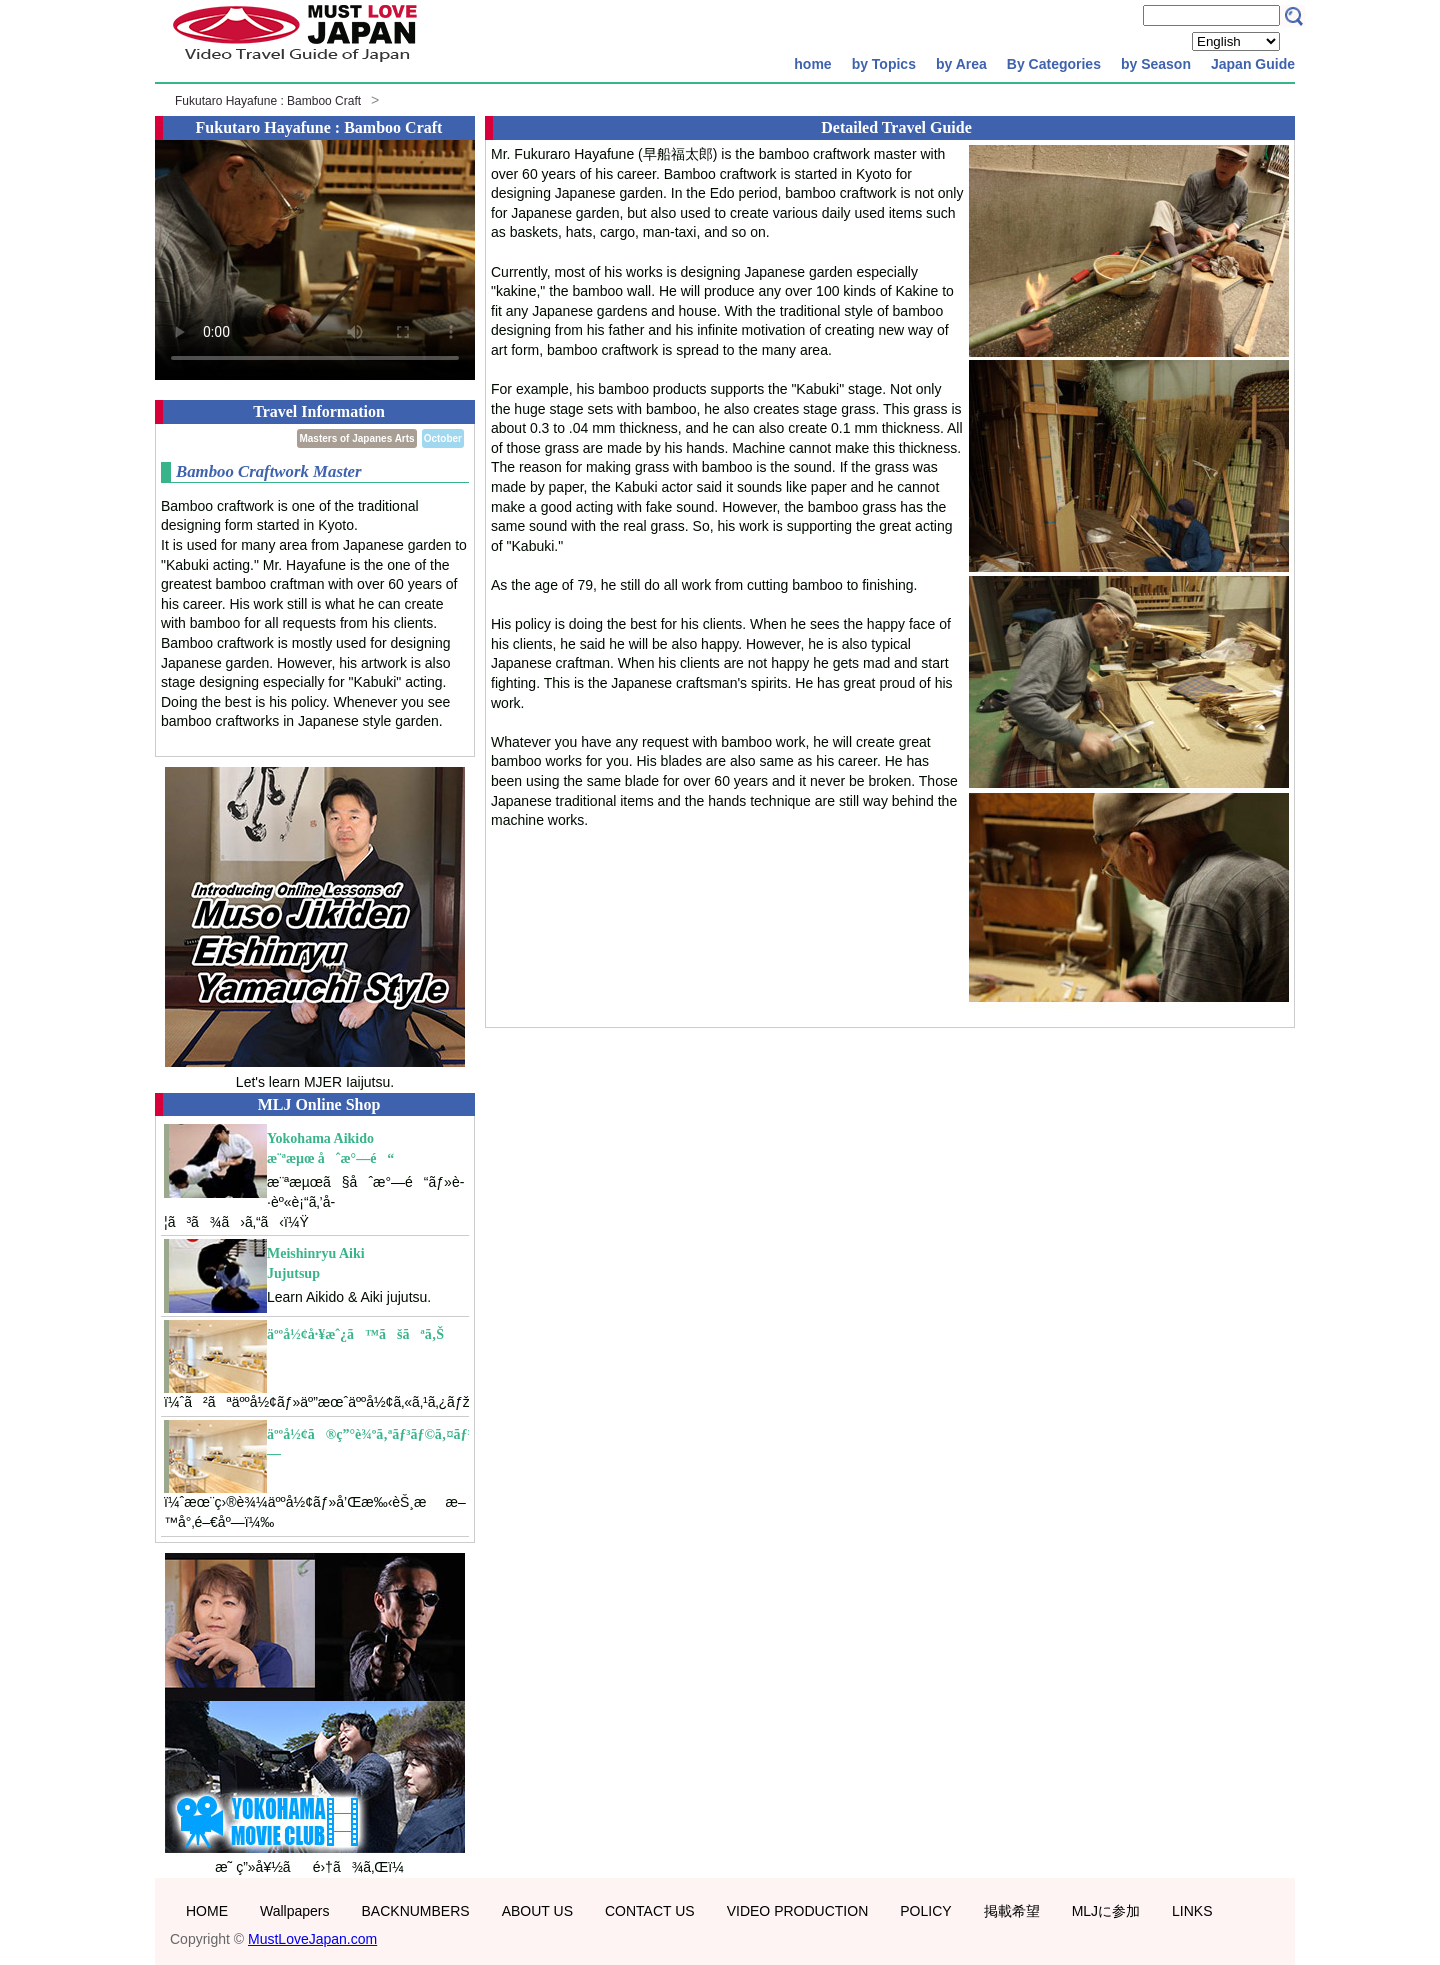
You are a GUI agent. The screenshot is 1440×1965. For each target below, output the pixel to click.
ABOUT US (537, 1911)
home (812, 64)
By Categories (1054, 64)
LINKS (1192, 1911)
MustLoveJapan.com (312, 1939)
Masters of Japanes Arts (356, 438)
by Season (1156, 64)
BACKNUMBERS (416, 1911)
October (443, 438)
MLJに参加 (1106, 1911)
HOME (207, 1911)
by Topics (884, 64)
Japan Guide (1253, 64)
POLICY (925, 1911)
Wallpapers (295, 1911)
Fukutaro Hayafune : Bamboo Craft (268, 101)
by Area (961, 64)
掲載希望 (1012, 1911)
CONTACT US (650, 1911)
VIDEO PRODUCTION (798, 1911)
